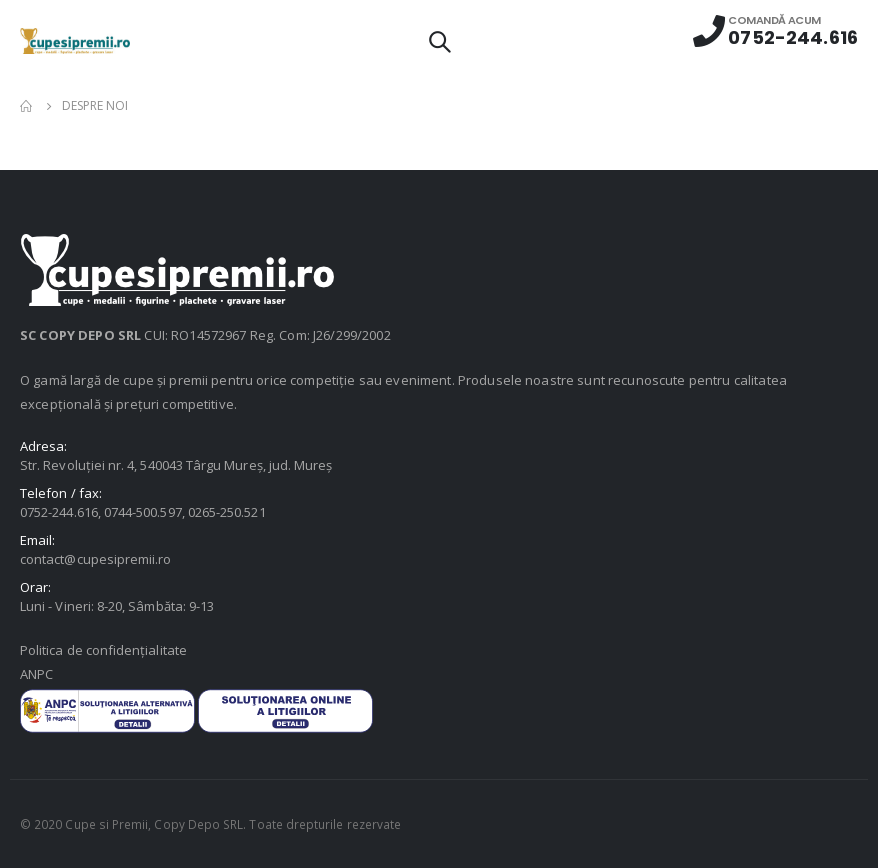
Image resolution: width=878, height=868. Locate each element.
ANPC (36, 674)
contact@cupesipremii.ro (96, 559)
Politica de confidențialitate (103, 650)
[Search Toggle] (439, 41)
